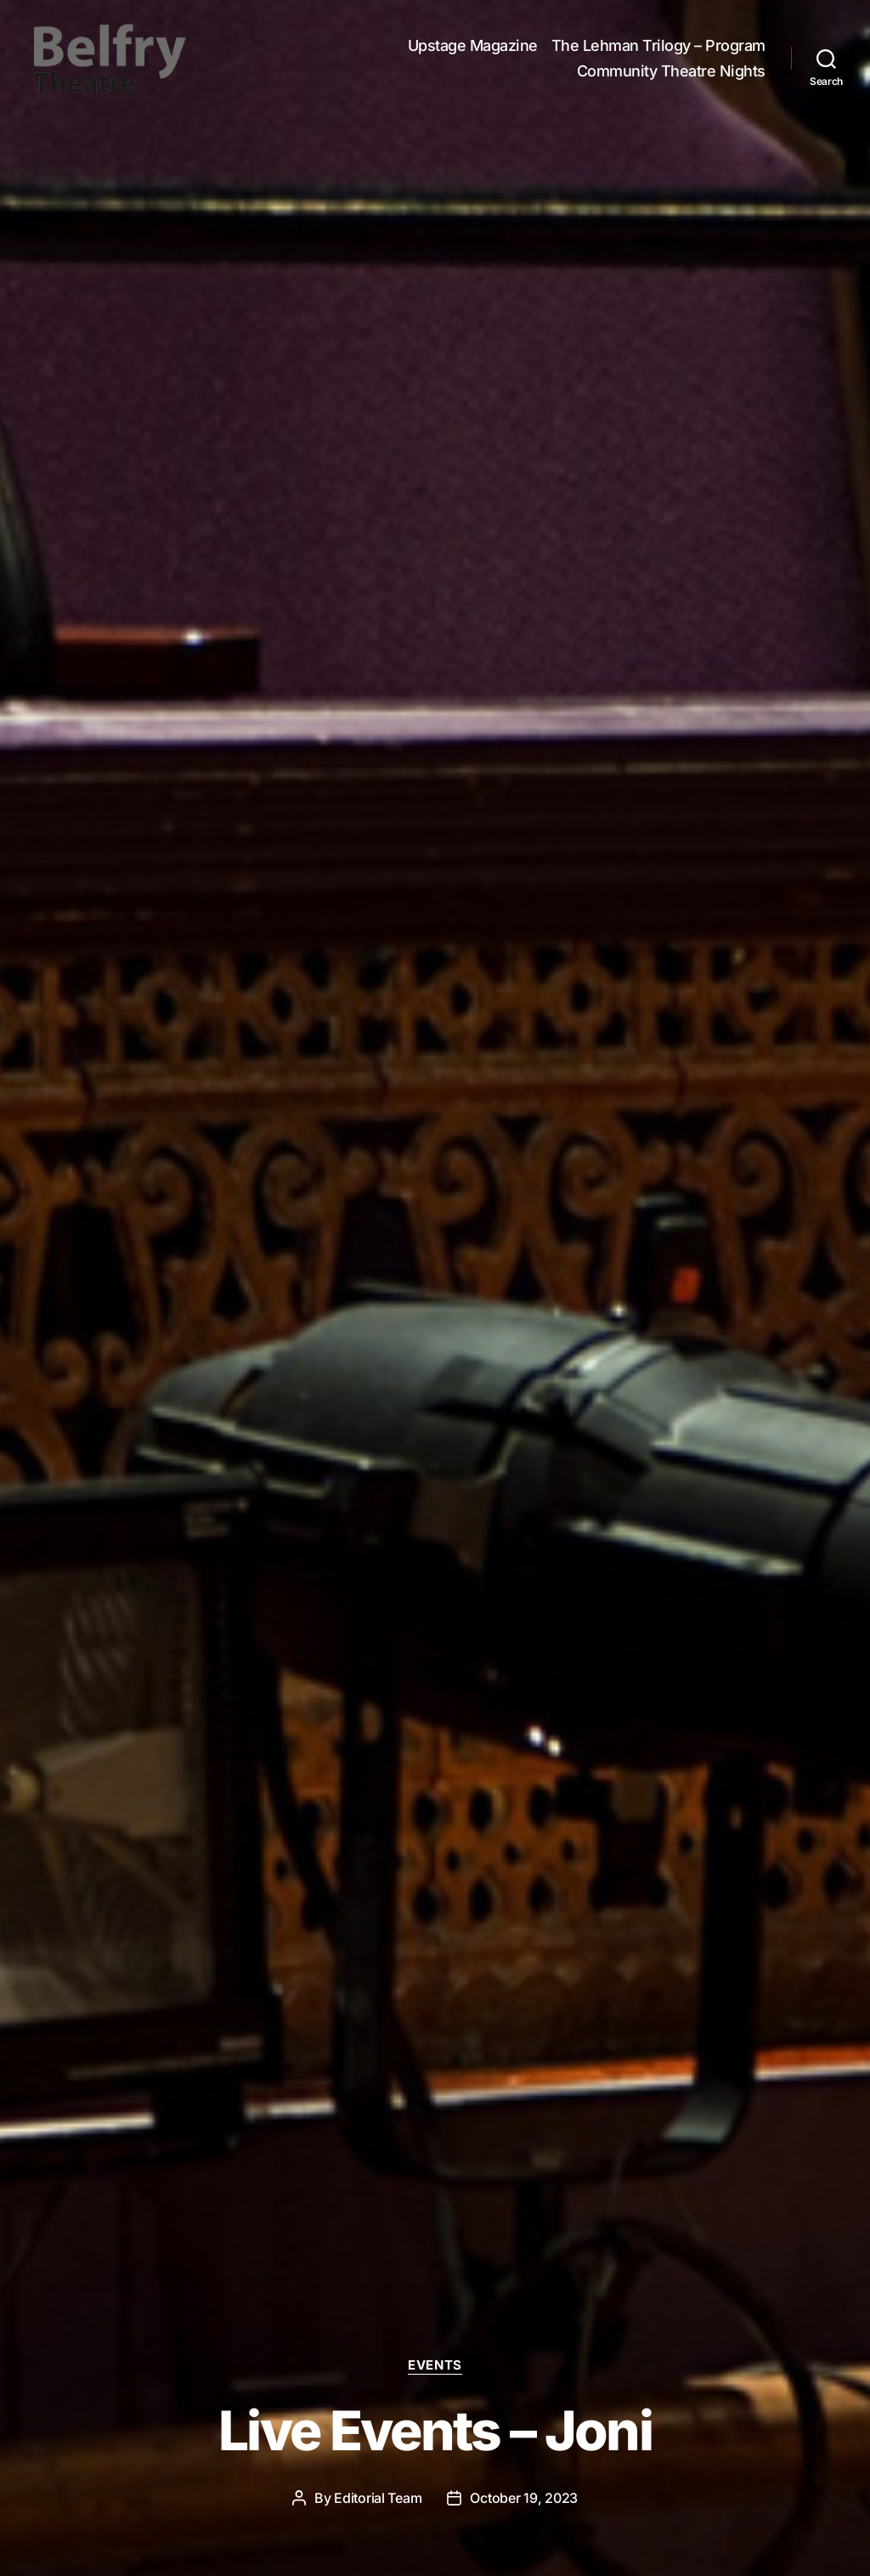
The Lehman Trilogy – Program (658, 48)
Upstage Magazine (473, 48)
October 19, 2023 (524, 2497)
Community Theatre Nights (671, 73)
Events (434, 2365)
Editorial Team (377, 2497)
